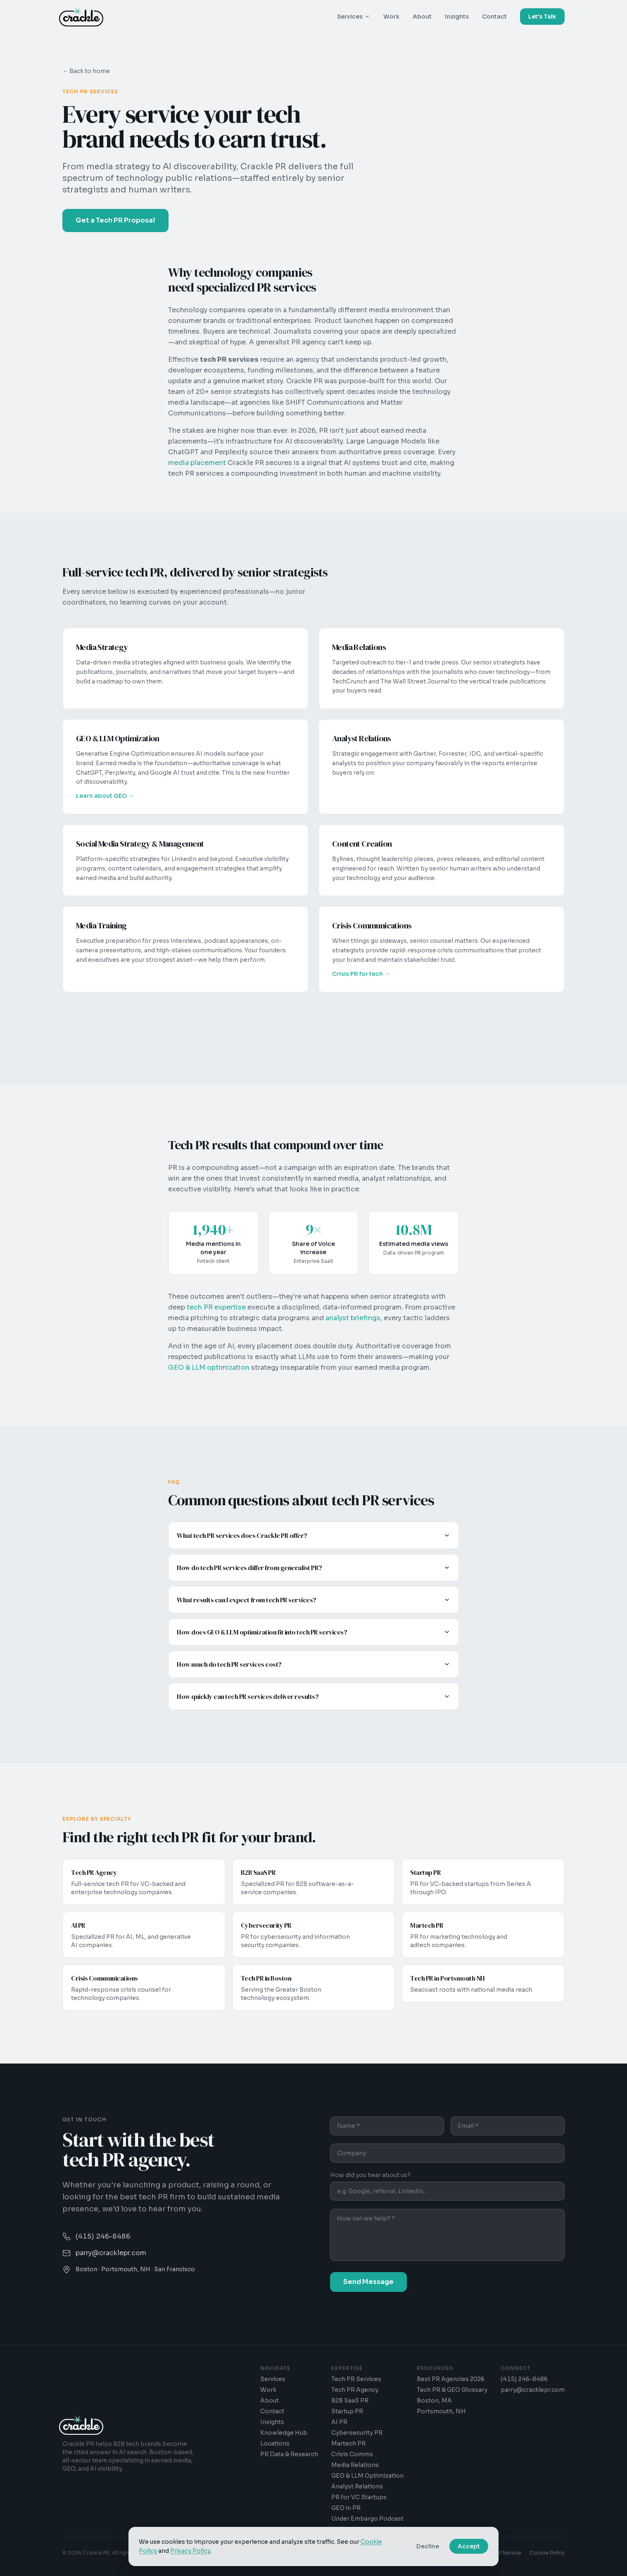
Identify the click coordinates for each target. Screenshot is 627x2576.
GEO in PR (346, 2508)
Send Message (368, 2283)
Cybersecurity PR (356, 2432)
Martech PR (348, 2443)
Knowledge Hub (283, 2432)
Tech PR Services (356, 2379)
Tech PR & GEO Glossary (452, 2389)
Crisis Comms (352, 2454)
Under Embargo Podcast (367, 2518)
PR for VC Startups (359, 2497)
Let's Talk (542, 16)
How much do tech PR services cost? (313, 1664)
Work (391, 16)
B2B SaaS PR (349, 2400)
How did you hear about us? (370, 2176)
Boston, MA (434, 2400)
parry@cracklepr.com (533, 2389)
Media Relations (355, 2465)
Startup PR (347, 2411)
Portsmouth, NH (441, 2411)
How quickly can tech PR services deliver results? (313, 1696)
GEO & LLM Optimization (367, 2475)
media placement (197, 463)
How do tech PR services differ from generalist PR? (313, 1567)
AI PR (339, 2422)
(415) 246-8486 (524, 2379)
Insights (457, 16)
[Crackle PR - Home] (81, 16)
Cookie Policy (547, 2553)
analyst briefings (352, 1318)
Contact (494, 16)
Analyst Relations (357, 2486)
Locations (275, 2443)
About (422, 16)
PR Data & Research (289, 2454)
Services (353, 16)
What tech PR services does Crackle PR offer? (313, 1535)
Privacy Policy (454, 2553)
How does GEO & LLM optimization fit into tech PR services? (313, 1632)
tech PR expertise (216, 1307)
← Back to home (86, 71)
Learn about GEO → (105, 797)
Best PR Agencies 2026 (450, 2379)
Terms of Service (500, 2553)
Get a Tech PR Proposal (115, 220)
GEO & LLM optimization (208, 1367)
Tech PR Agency (354, 2389)
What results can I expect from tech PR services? (313, 1599)
